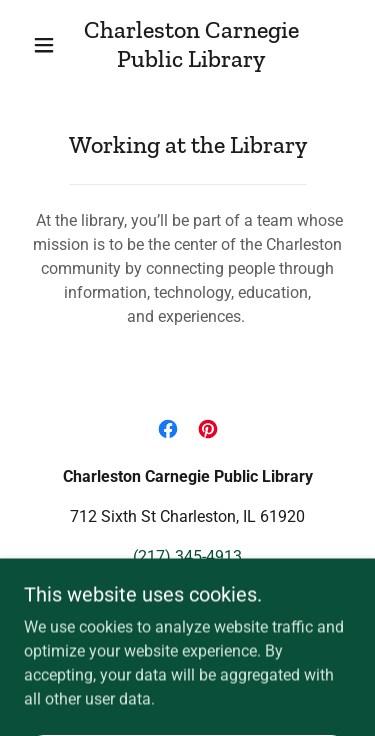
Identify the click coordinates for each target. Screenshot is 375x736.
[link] (191, 45)
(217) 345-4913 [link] (187, 556)
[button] (44, 45)
